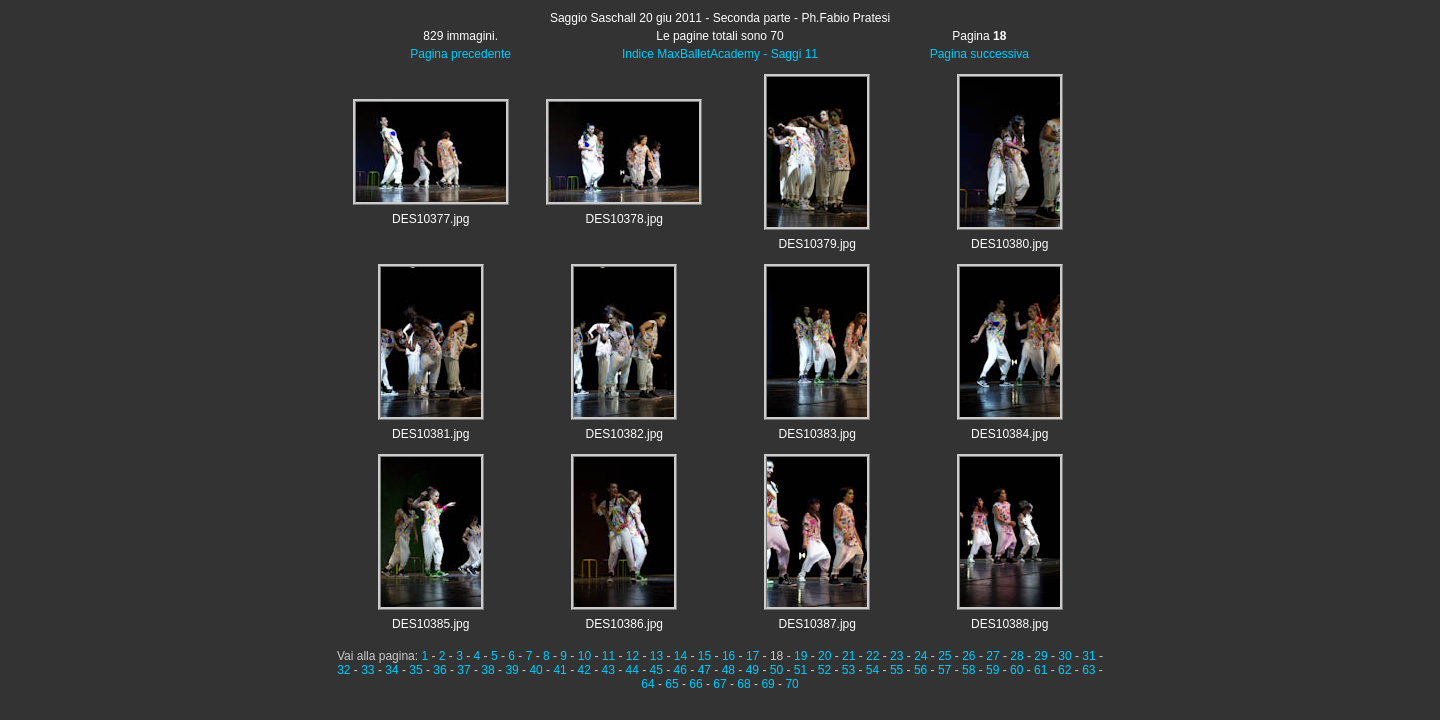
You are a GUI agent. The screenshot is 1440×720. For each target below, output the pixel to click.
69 (767, 684)
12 (632, 656)
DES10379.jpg (817, 244)
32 (343, 670)
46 (680, 670)
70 (791, 684)
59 (992, 670)
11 (608, 656)
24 (920, 656)
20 (824, 656)
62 (1064, 670)
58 (968, 670)
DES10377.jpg (430, 219)
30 (1064, 656)
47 (704, 670)
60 (1016, 670)
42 (583, 670)
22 (872, 656)
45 (656, 670)
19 (800, 656)
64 (647, 684)
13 (656, 656)
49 (752, 670)
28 (1016, 656)
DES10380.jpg (1009, 244)
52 (824, 670)
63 (1088, 670)
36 (439, 670)
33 (367, 670)
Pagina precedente (460, 54)
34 (391, 670)
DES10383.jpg (817, 434)
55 (896, 670)
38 (487, 670)
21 (848, 656)
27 (992, 656)
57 (944, 670)
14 (680, 656)
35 (415, 670)
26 (968, 656)
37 (463, 670)
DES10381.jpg (430, 434)
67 (719, 684)
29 (1040, 656)
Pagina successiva (979, 54)
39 (511, 670)
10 (584, 656)
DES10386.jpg (624, 624)
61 (1040, 670)
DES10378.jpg (624, 219)
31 (1088, 656)
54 (872, 670)
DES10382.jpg (624, 434)
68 (743, 684)
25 (944, 656)
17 (752, 656)
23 (896, 656)
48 (728, 670)
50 (776, 670)
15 (704, 656)
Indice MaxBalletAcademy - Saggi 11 (720, 54)
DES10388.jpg (1009, 624)
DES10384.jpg (1009, 434)
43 (608, 670)
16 (728, 656)
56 (920, 670)
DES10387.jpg (817, 624)
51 (800, 670)
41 (559, 670)
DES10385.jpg (430, 624)
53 (848, 670)
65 (671, 684)
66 (695, 684)
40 (535, 670)
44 (632, 670)
